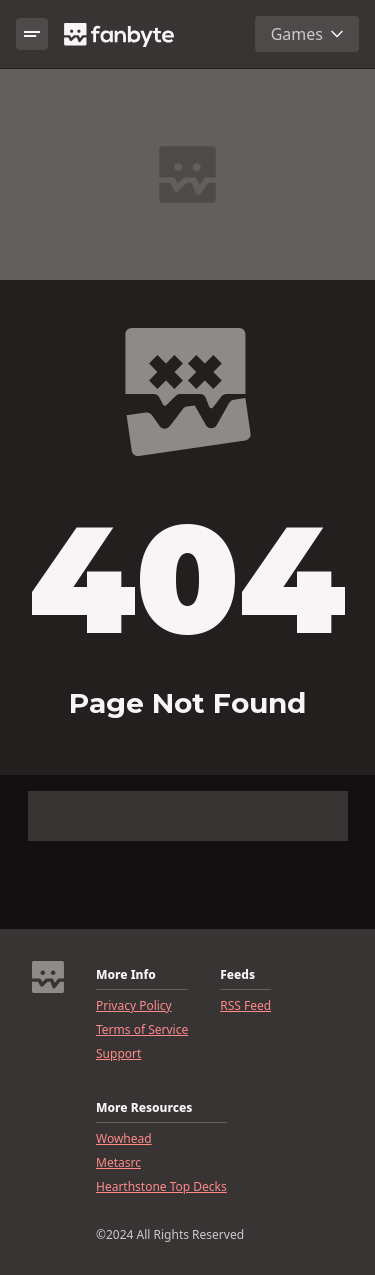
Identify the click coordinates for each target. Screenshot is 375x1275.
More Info (126, 975)
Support (118, 1054)
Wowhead (124, 1139)
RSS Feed (245, 1006)
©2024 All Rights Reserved (170, 1235)
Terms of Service (142, 1030)
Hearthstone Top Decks (161, 1187)
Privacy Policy (134, 1006)
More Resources (144, 1108)
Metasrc (118, 1163)
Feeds (237, 975)
